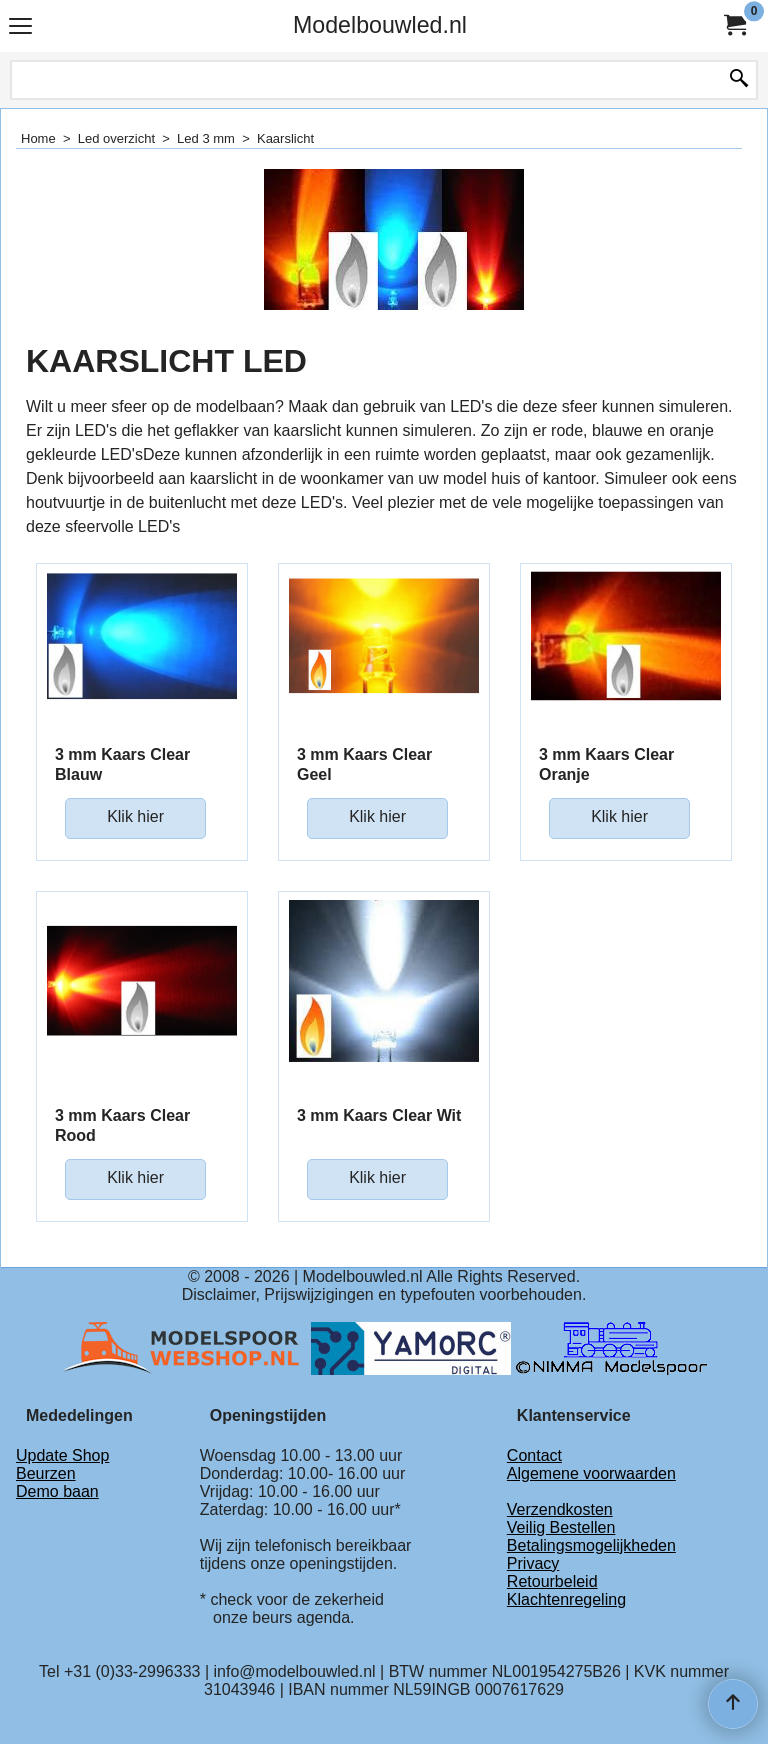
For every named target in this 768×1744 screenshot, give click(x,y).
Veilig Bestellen (561, 1527)
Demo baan (57, 1491)
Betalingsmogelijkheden (591, 1545)
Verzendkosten (560, 1509)
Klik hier (135, 816)
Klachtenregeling (566, 1599)
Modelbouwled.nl (380, 25)
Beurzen (46, 1473)
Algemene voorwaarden (591, 1473)
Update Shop (62, 1455)
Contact (534, 1455)
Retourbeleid (552, 1581)
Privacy (533, 1563)
